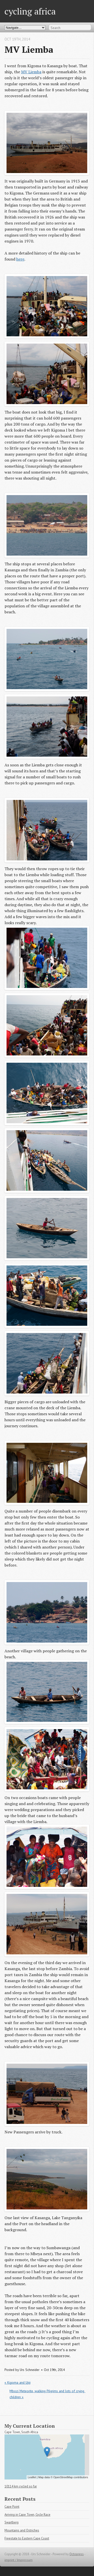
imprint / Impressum (19, 2560)
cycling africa (30, 11)
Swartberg (12, 2522)
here (20, 259)
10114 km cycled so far (21, 2486)
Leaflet (32, 2477)
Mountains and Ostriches (22, 2530)
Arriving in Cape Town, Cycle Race (27, 2514)
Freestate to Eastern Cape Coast (27, 2538)
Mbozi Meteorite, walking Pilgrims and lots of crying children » (47, 2394)
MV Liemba (31, 72)
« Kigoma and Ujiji (18, 2382)
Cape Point (12, 2506)
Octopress (76, 2554)
